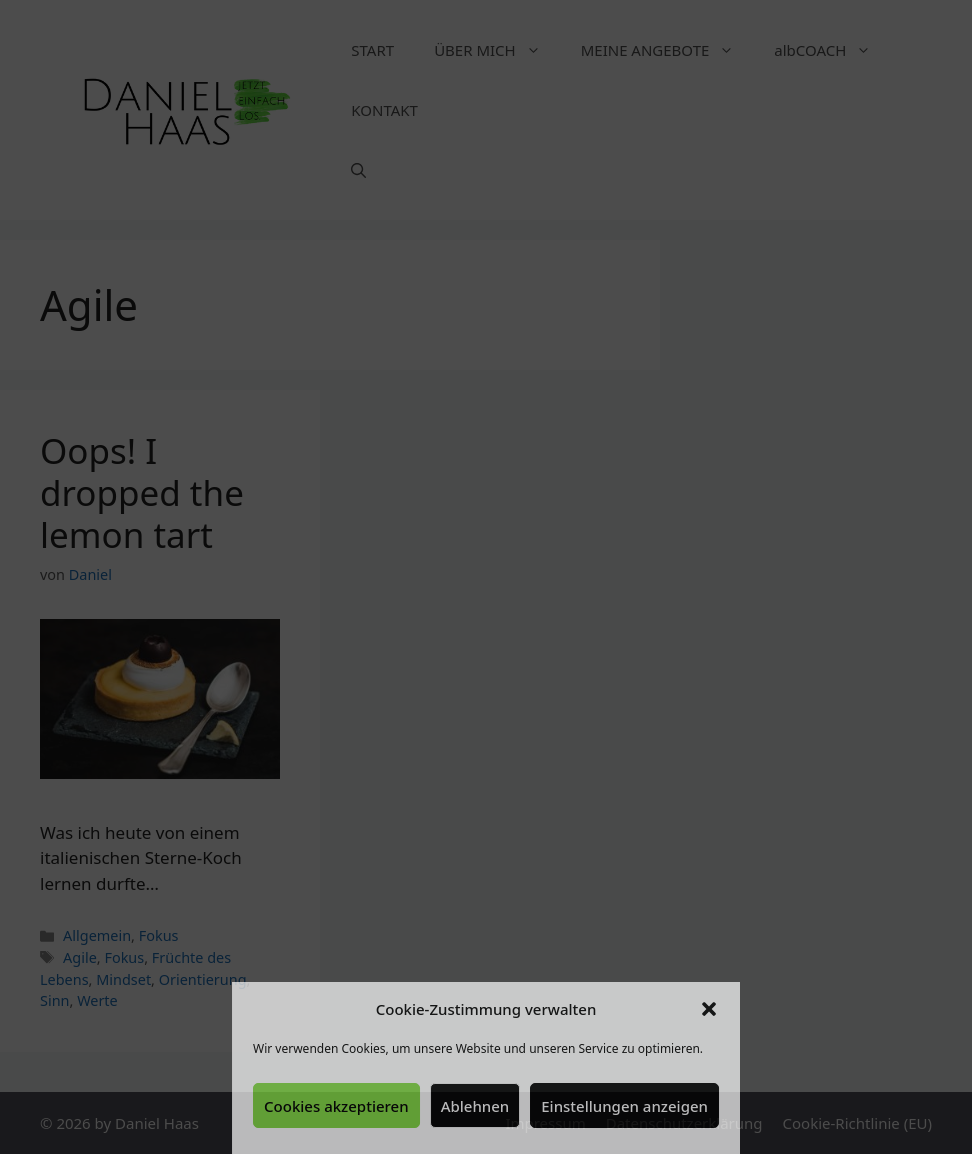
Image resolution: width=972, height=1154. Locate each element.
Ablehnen (475, 1106)
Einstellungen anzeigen (624, 1106)
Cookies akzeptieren (336, 1106)
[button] (709, 1009)
